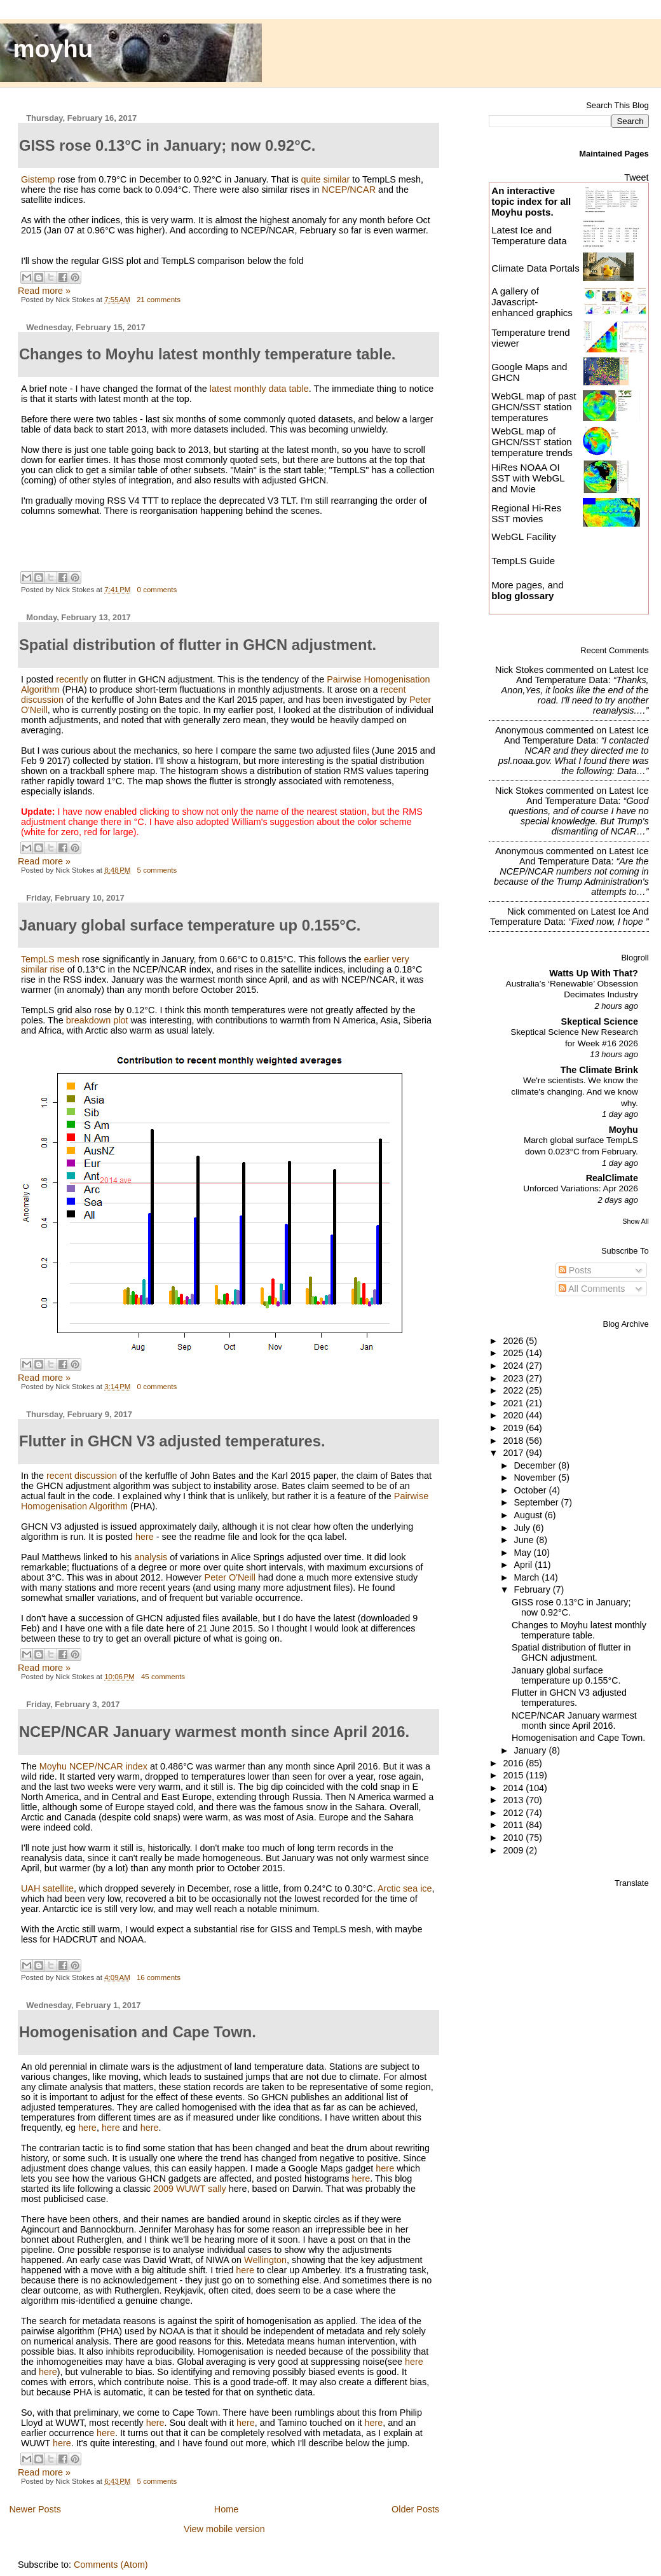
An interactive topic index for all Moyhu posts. (531, 201)
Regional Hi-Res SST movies (526, 513)
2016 (514, 1763)
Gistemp (38, 179)
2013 (514, 1800)
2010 (514, 1837)
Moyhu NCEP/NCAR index (93, 1766)
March (528, 1577)
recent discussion (81, 1476)
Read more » (44, 291)
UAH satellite (47, 1888)
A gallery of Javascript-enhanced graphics (532, 302)
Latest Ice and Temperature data (530, 235)
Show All (635, 1221)
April (524, 1565)
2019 (514, 1428)
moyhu (53, 48)
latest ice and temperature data (582, 675)
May (524, 1553)
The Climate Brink (599, 1070)
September (537, 1502)
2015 (514, 1775)
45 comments (163, 1676)
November (536, 1477)
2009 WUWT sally (189, 2189)
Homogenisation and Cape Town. (578, 1738)
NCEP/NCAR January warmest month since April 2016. (574, 1720)
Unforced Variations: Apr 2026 (580, 1188)
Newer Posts (35, 2509)
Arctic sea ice (405, 1888)
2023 (514, 1378)
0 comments (157, 589)
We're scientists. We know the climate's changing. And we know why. (574, 1091)
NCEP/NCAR (349, 189)
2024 (514, 1366)
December (536, 1465)
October (531, 1490)
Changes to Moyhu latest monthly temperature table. (579, 1630)
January (531, 1750)
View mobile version (224, 2529)
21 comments (159, 299)
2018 (514, 1441)
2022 (514, 1390)
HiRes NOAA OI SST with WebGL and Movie (527, 478)
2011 (514, 1825)
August (529, 1515)
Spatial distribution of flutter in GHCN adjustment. (571, 1652)
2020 (514, 1415)
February (533, 1589)
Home (226, 2509)
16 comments (159, 1977)
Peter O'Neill (230, 1577)
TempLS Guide (523, 560)
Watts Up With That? (593, 973)
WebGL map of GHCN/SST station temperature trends (532, 442)
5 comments (157, 870)
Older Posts (415, 2509)
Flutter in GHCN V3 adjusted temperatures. (569, 1697)
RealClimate (612, 1178)
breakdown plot (97, 1020)
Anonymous (519, 730)
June (525, 1540)
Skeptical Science (599, 1021)
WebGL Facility (523, 536)
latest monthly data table (259, 389)
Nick (516, 911)
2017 (514, 1453)
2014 (514, 1788)
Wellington (265, 2260)
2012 (514, 1813)
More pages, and (527, 590)
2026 (514, 1341)
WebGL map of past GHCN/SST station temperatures (533, 407)
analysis (150, 1557)
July (523, 1528)
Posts (575, 1270)
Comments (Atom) (111, 2564)
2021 (514, 1403)
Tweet (636, 177)
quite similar (325, 179)
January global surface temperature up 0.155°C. (566, 1675)
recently (72, 679)
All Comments (592, 1289)
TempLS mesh (50, 959)
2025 (514, 1353)
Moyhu (623, 1130)
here (144, 1537)
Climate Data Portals (535, 268)
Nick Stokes (519, 670)
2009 (514, 1850)
